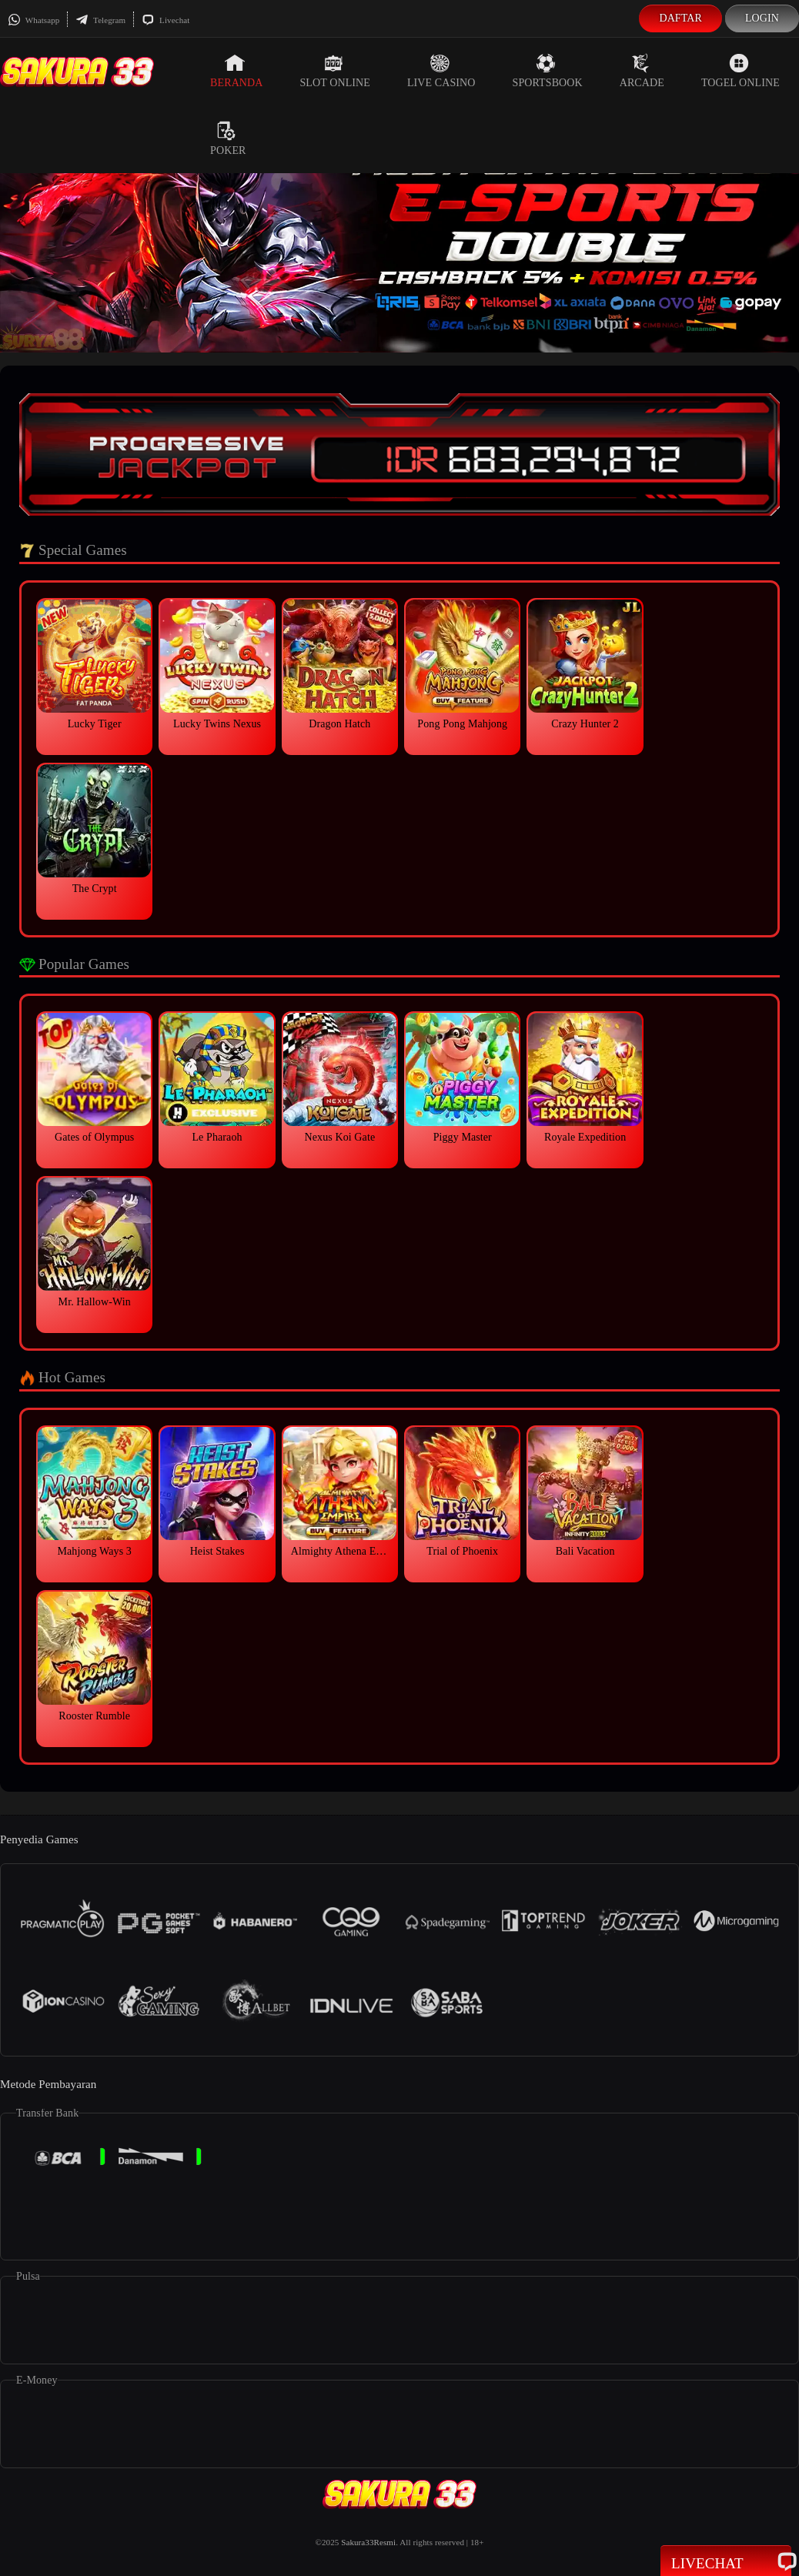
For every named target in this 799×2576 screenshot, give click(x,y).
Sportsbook (548, 71)
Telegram (100, 20)
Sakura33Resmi (368, 2542)
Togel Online (740, 71)
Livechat (165, 20)
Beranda (236, 71)
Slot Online (334, 71)
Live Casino (441, 71)
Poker (228, 138)
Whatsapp (33, 20)
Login (762, 18)
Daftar (680, 18)
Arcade (642, 71)
